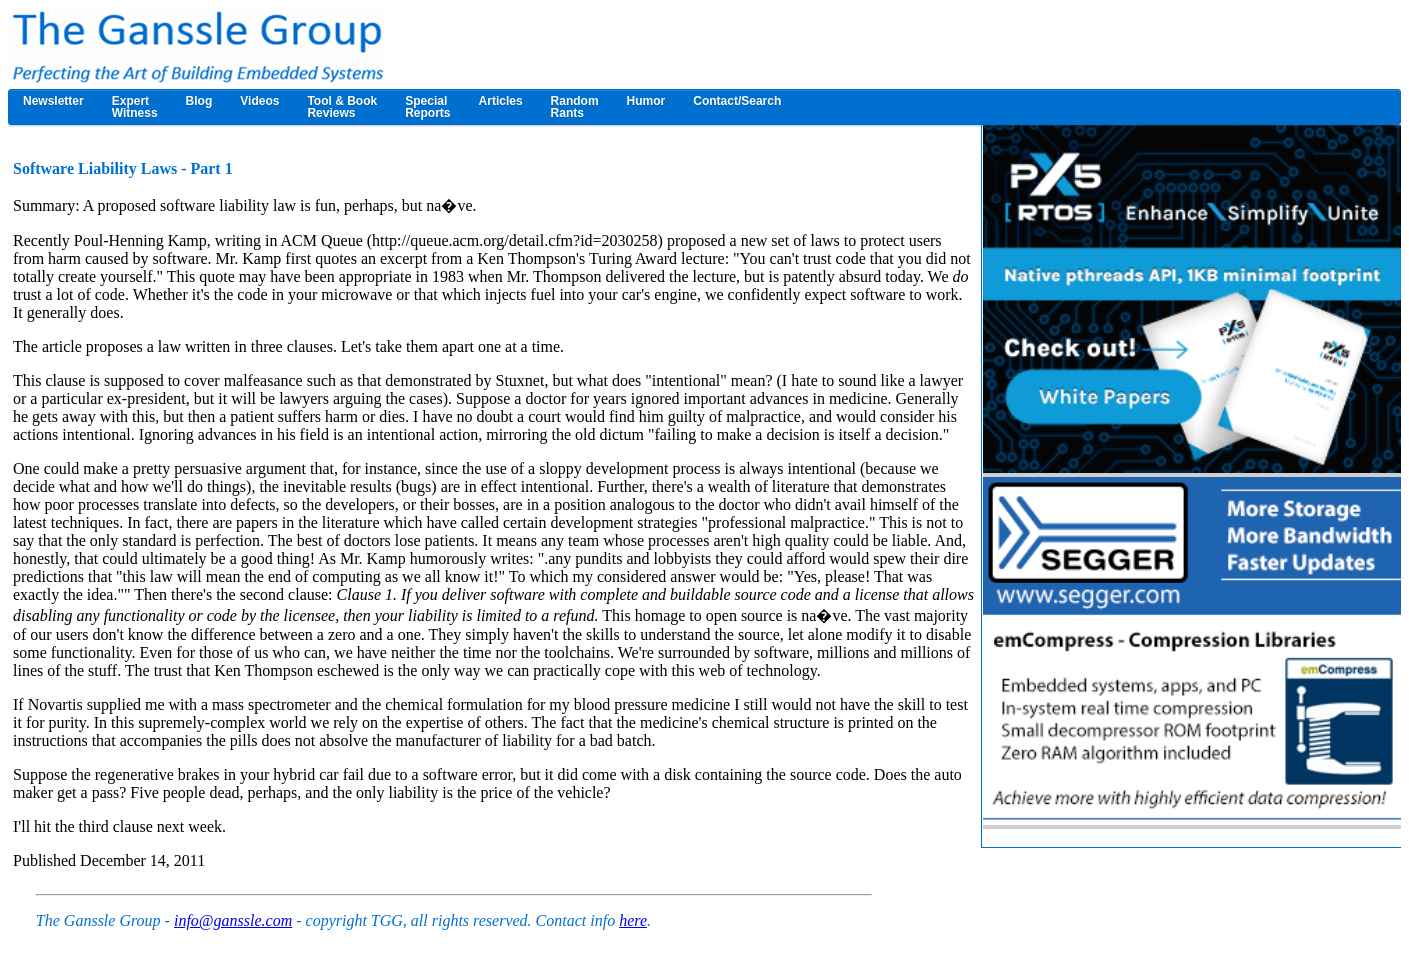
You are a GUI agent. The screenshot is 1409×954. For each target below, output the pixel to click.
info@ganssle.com (233, 920)
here (633, 920)
